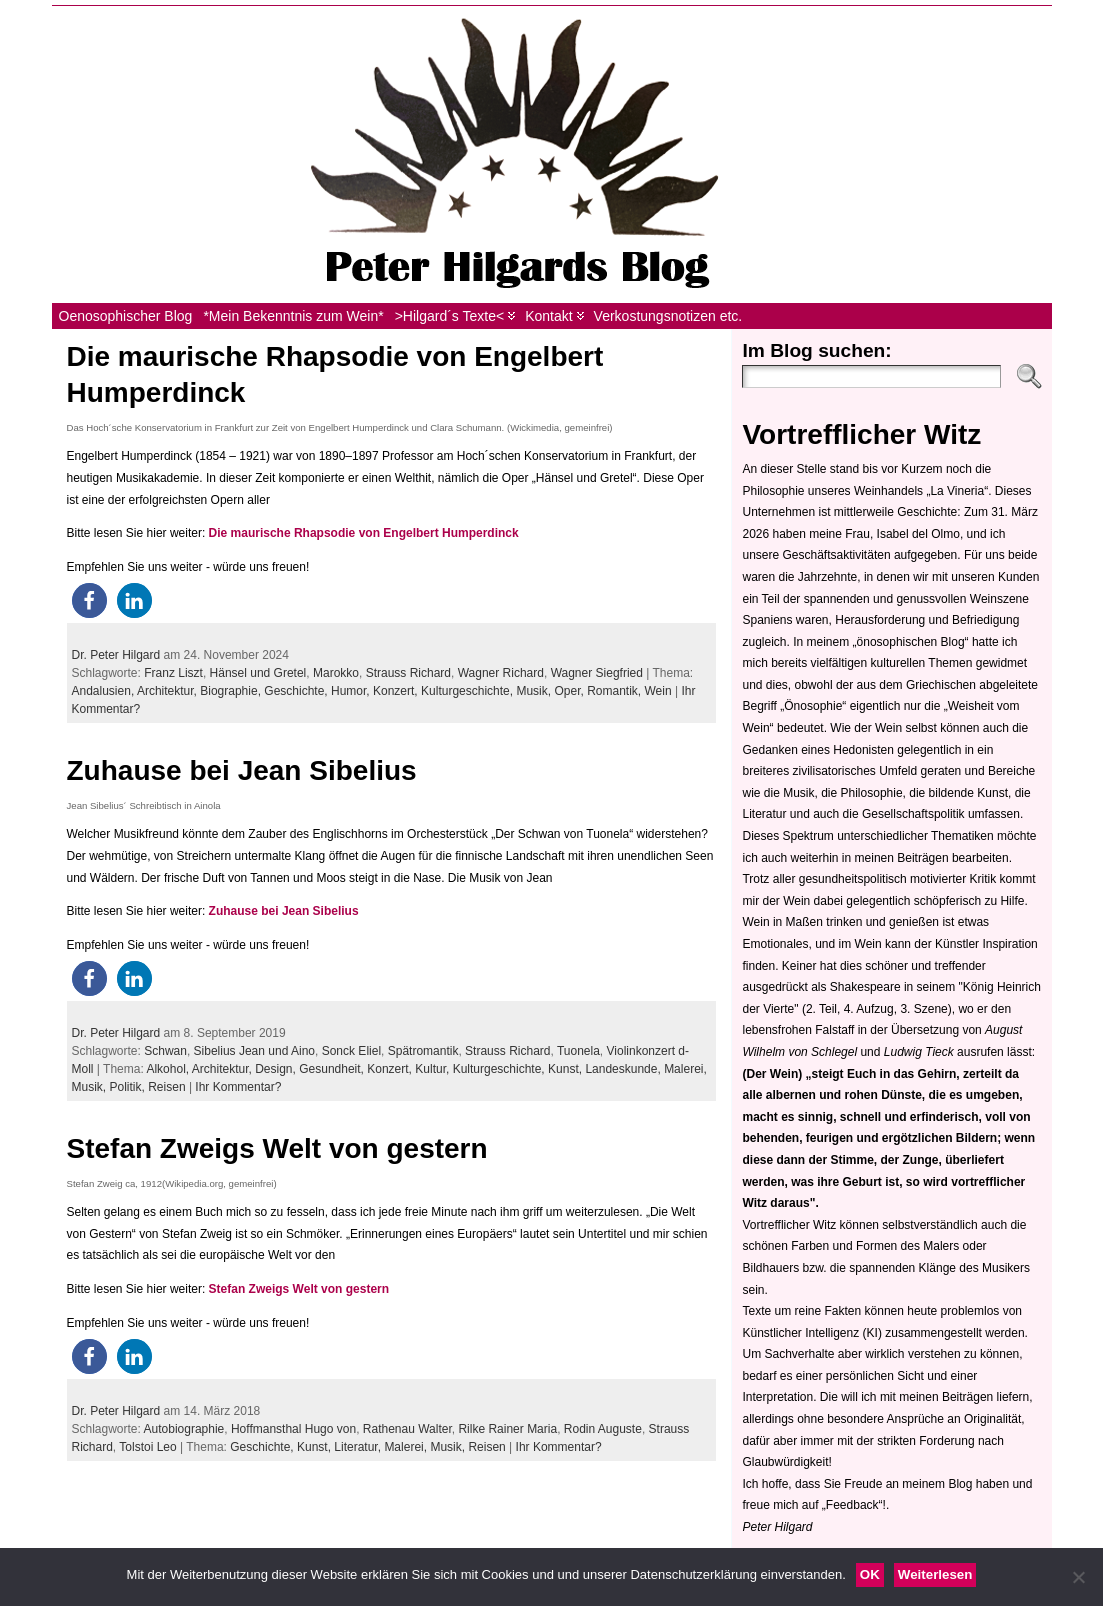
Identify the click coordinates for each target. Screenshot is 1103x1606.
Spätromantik (423, 1051)
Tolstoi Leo (147, 1447)
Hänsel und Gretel (258, 673)
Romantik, (615, 691)
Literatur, (359, 1447)
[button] (89, 600)
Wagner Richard (501, 673)
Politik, (129, 1087)
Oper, (570, 691)
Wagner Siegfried (597, 673)
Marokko (336, 673)
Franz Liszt (173, 673)
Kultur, (433, 1069)
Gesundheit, (333, 1069)
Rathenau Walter (407, 1429)
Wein (658, 691)
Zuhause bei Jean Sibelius (242, 770)
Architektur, (168, 691)
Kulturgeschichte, (468, 691)
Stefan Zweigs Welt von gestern (277, 1148)
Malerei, (685, 1069)
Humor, (352, 691)
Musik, (535, 691)
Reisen (166, 1087)
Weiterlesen (935, 1574)
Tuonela (578, 1051)
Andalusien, (104, 691)
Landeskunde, (624, 1069)
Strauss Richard (408, 673)
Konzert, (397, 691)
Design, (277, 1069)
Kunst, (566, 1069)
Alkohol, (168, 1069)
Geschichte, (297, 691)
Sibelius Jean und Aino (254, 1051)
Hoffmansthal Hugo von (293, 1429)
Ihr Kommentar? (238, 1087)
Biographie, (232, 691)
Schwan (165, 1051)
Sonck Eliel (351, 1051)
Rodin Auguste (603, 1429)
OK (870, 1574)
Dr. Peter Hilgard (116, 655)
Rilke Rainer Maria (507, 1429)
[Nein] (1078, 1577)
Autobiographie (184, 1429)
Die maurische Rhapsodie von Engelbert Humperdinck (364, 533)
